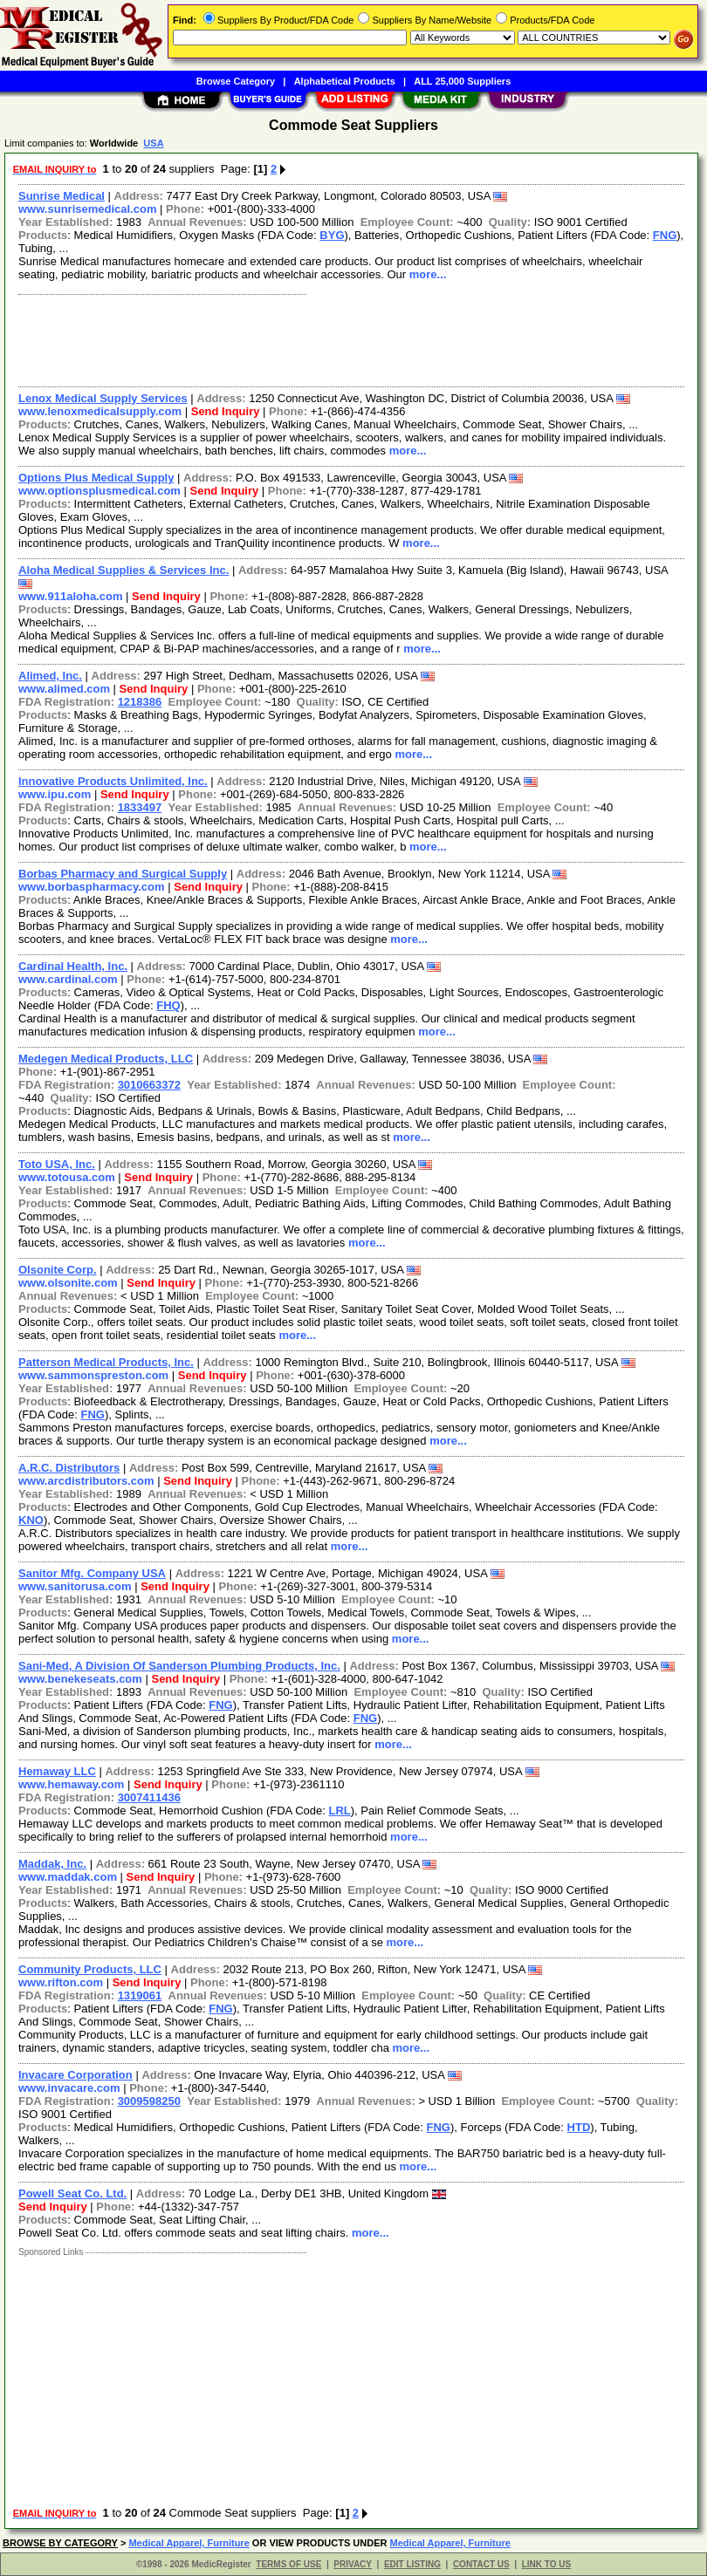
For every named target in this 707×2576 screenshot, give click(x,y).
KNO (31, 1520)
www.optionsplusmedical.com (99, 490)
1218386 (140, 701)
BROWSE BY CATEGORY (60, 2543)
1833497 (140, 807)
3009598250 (149, 2101)
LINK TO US (546, 2564)
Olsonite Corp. (57, 1269)
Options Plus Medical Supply (96, 477)
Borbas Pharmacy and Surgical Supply (122, 873)
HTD (579, 2127)
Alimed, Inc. (50, 675)
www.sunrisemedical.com (87, 208)
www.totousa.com (66, 1177)
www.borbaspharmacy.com (91, 886)
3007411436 (149, 1797)
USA (153, 143)
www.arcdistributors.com (86, 1480)
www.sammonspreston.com (93, 1375)
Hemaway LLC (57, 1771)
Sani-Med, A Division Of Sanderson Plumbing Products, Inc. (179, 1665)
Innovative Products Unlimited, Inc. (113, 781)
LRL (339, 1810)
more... (428, 274)
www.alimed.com (64, 688)
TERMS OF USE (288, 2564)
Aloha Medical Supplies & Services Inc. (123, 570)
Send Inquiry (225, 411)
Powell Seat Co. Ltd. (72, 2193)
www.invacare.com (69, 2087)
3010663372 (149, 1084)
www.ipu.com (54, 794)
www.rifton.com (60, 1982)
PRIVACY (352, 2564)
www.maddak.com (67, 1876)
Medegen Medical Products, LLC (105, 1058)
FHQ (168, 1005)
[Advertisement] (347, 338)
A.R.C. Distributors (69, 1467)
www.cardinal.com (68, 979)
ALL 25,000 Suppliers (462, 81)
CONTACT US (481, 2564)
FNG (664, 235)
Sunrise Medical (61, 195)
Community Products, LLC (89, 1969)
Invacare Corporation (75, 2074)
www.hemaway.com (71, 1784)
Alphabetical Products (344, 81)
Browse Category (235, 81)
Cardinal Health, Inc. (72, 966)
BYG (331, 235)
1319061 (140, 1995)
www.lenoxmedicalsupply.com (100, 411)
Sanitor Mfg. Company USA (92, 1573)
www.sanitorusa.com (75, 1586)
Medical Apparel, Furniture (188, 2543)
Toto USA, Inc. (56, 1164)
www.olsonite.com (68, 1282)
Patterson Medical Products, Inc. (106, 1362)
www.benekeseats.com (80, 1678)
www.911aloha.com (70, 596)
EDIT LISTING (412, 2564)
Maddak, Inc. (52, 1863)
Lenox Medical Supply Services (103, 398)
